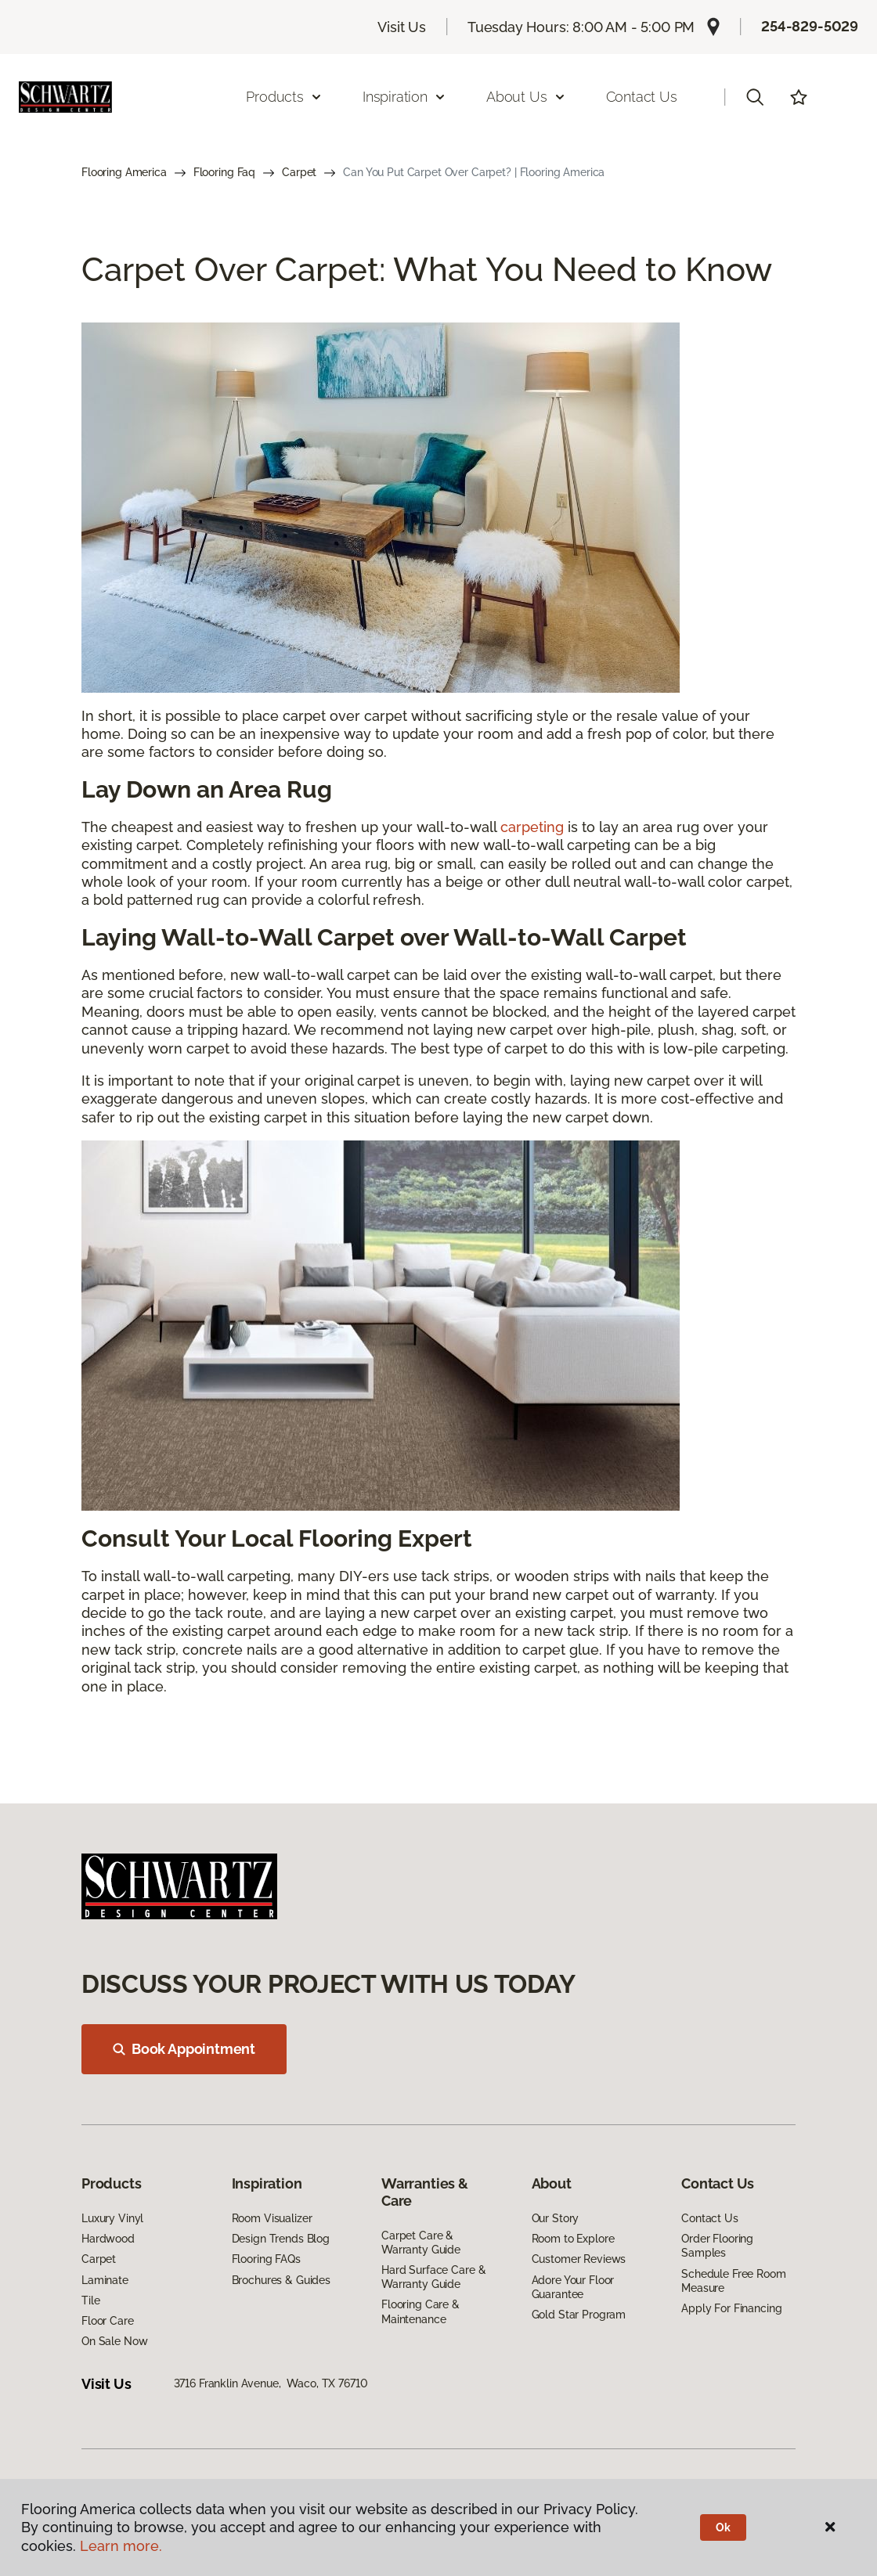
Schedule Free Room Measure (733, 2281)
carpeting (532, 827)
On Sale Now (114, 2341)
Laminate (104, 2280)
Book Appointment (184, 2049)
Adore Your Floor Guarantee (573, 2287)
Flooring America (124, 172)
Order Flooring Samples (717, 2245)
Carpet (299, 172)
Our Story (555, 2218)
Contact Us (641, 96)
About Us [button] (526, 96)
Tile (90, 2300)
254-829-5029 (809, 26)
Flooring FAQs (266, 2259)
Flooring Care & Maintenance (420, 2311)
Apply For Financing (731, 2308)
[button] (755, 97)
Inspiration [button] (404, 96)
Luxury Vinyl (112, 2218)
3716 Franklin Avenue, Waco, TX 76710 (271, 2383)
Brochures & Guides (281, 2280)
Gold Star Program (579, 2314)
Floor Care (107, 2321)
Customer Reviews (579, 2259)
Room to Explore (573, 2238)
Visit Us (401, 27)
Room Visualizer (272, 2218)
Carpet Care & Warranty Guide (420, 2242)
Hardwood (108, 2238)
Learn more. (121, 2546)
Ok (723, 2527)
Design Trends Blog (281, 2238)
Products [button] (284, 96)
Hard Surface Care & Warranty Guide (433, 2277)
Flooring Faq (224, 172)
